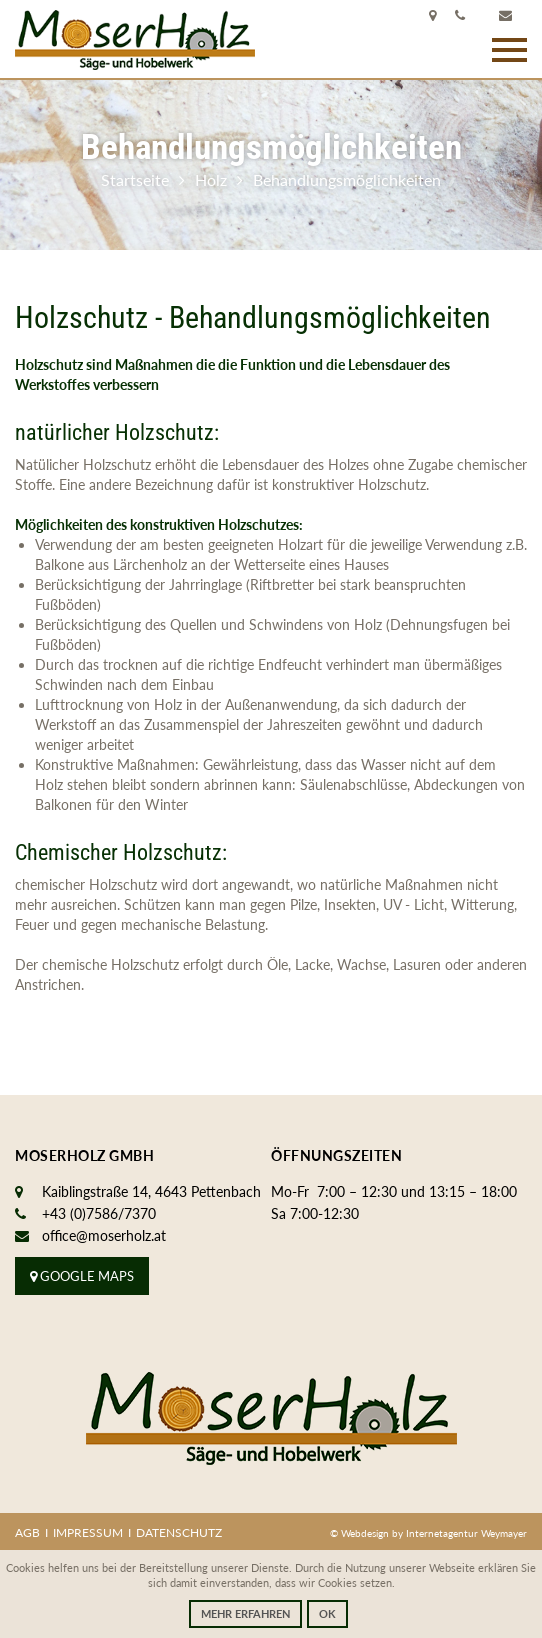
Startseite (135, 179)
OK (327, 1613)
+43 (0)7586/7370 (99, 1213)
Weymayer (504, 1533)
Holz (211, 179)
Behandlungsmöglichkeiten (347, 179)
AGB (27, 1532)
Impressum (88, 1532)
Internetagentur (442, 1533)
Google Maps (82, 1276)
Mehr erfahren (245, 1613)
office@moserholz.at (104, 1235)
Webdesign (366, 1533)
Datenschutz (179, 1532)
